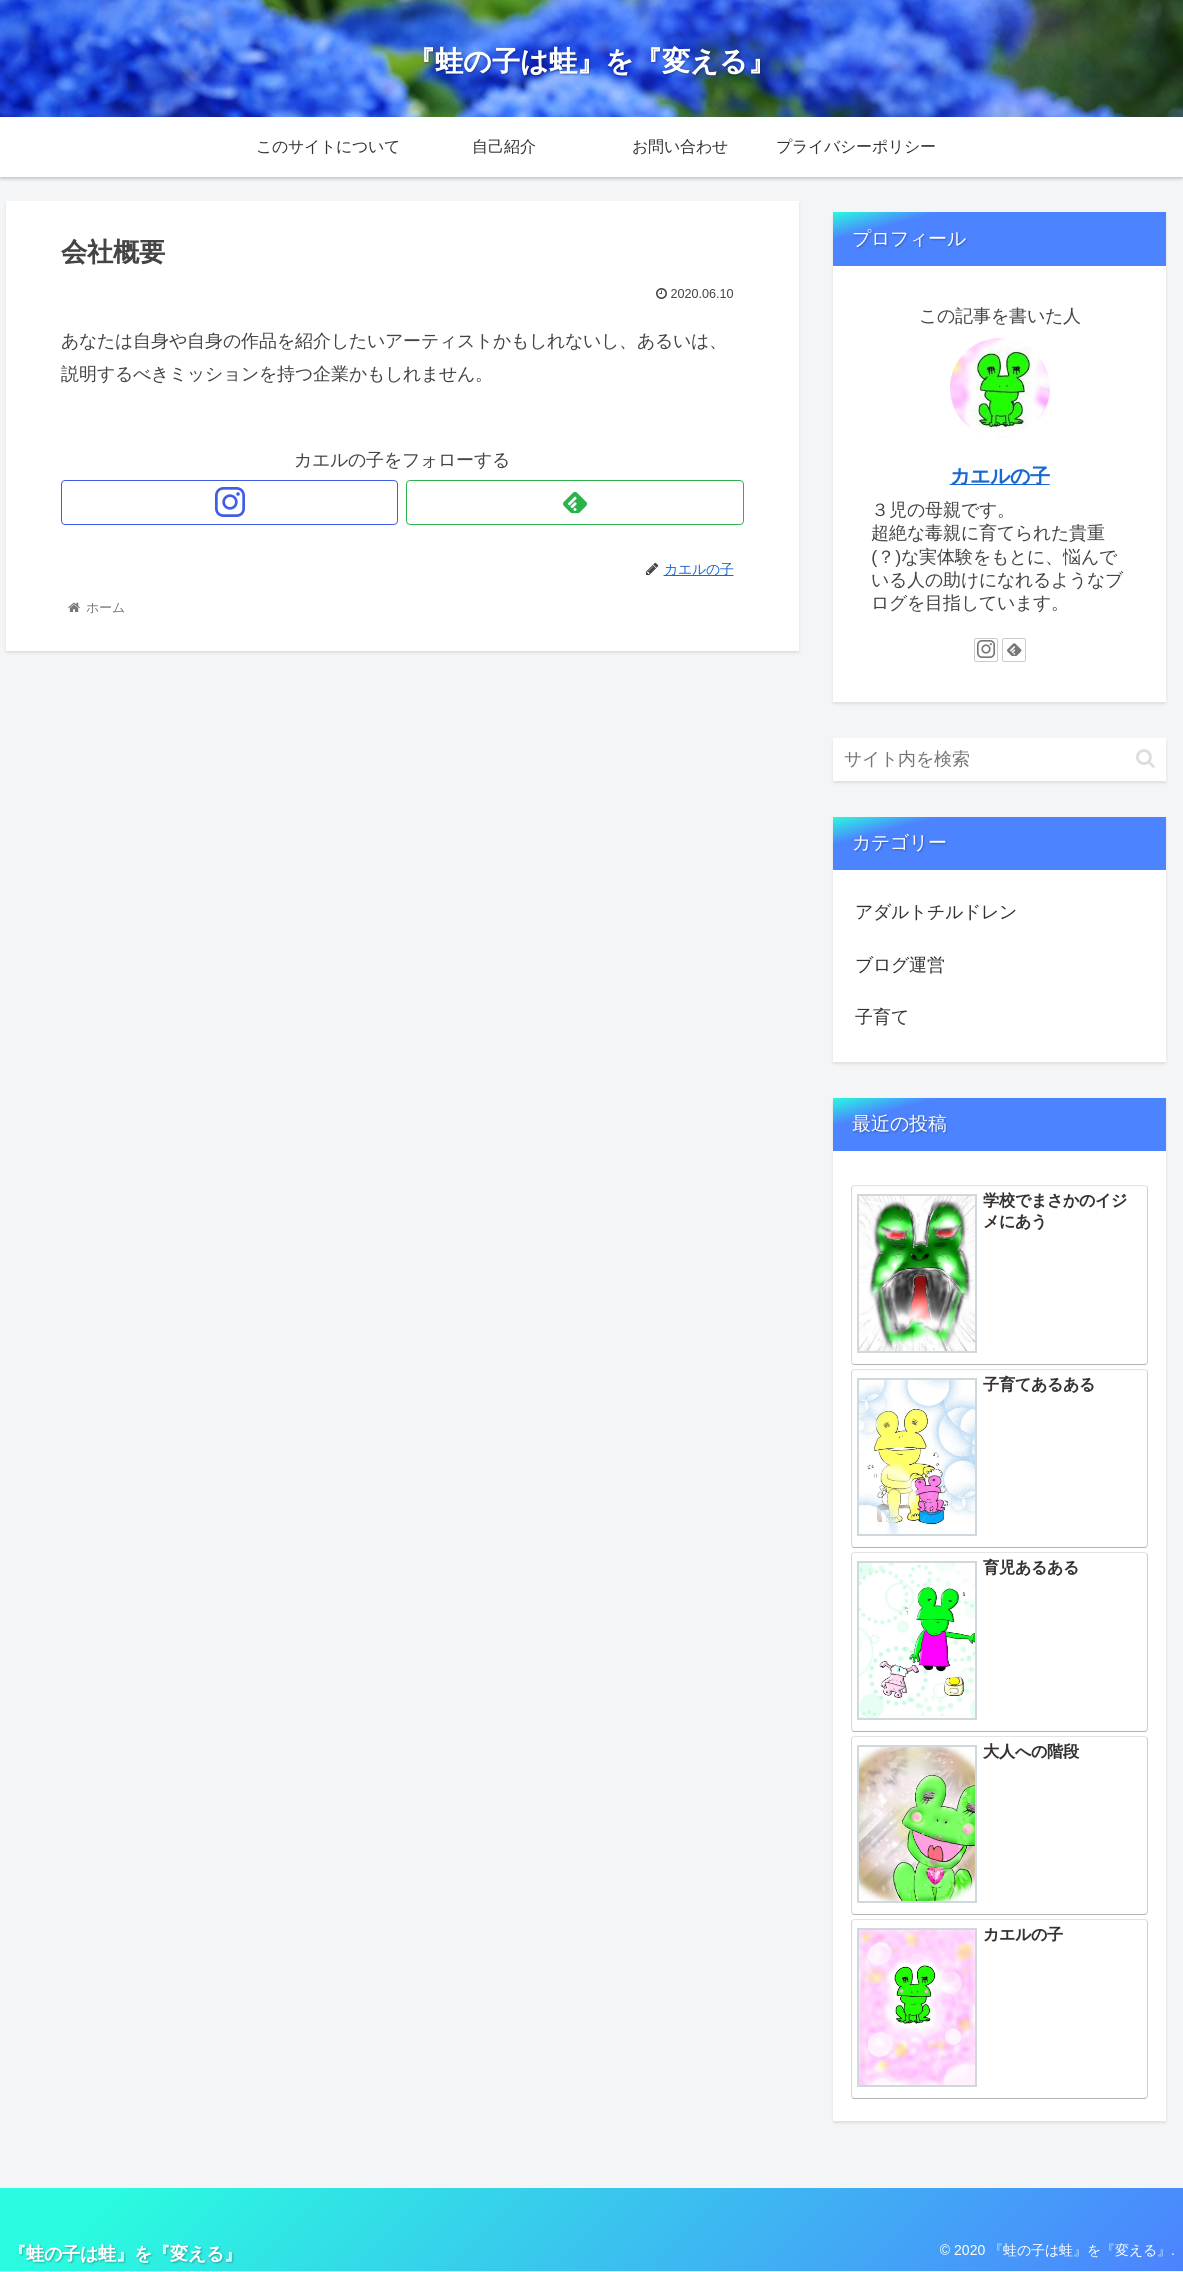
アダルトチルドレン (936, 912)
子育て (882, 1017)
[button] (1145, 758)
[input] (999, 759)
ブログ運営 (900, 965)
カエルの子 (1000, 476)
